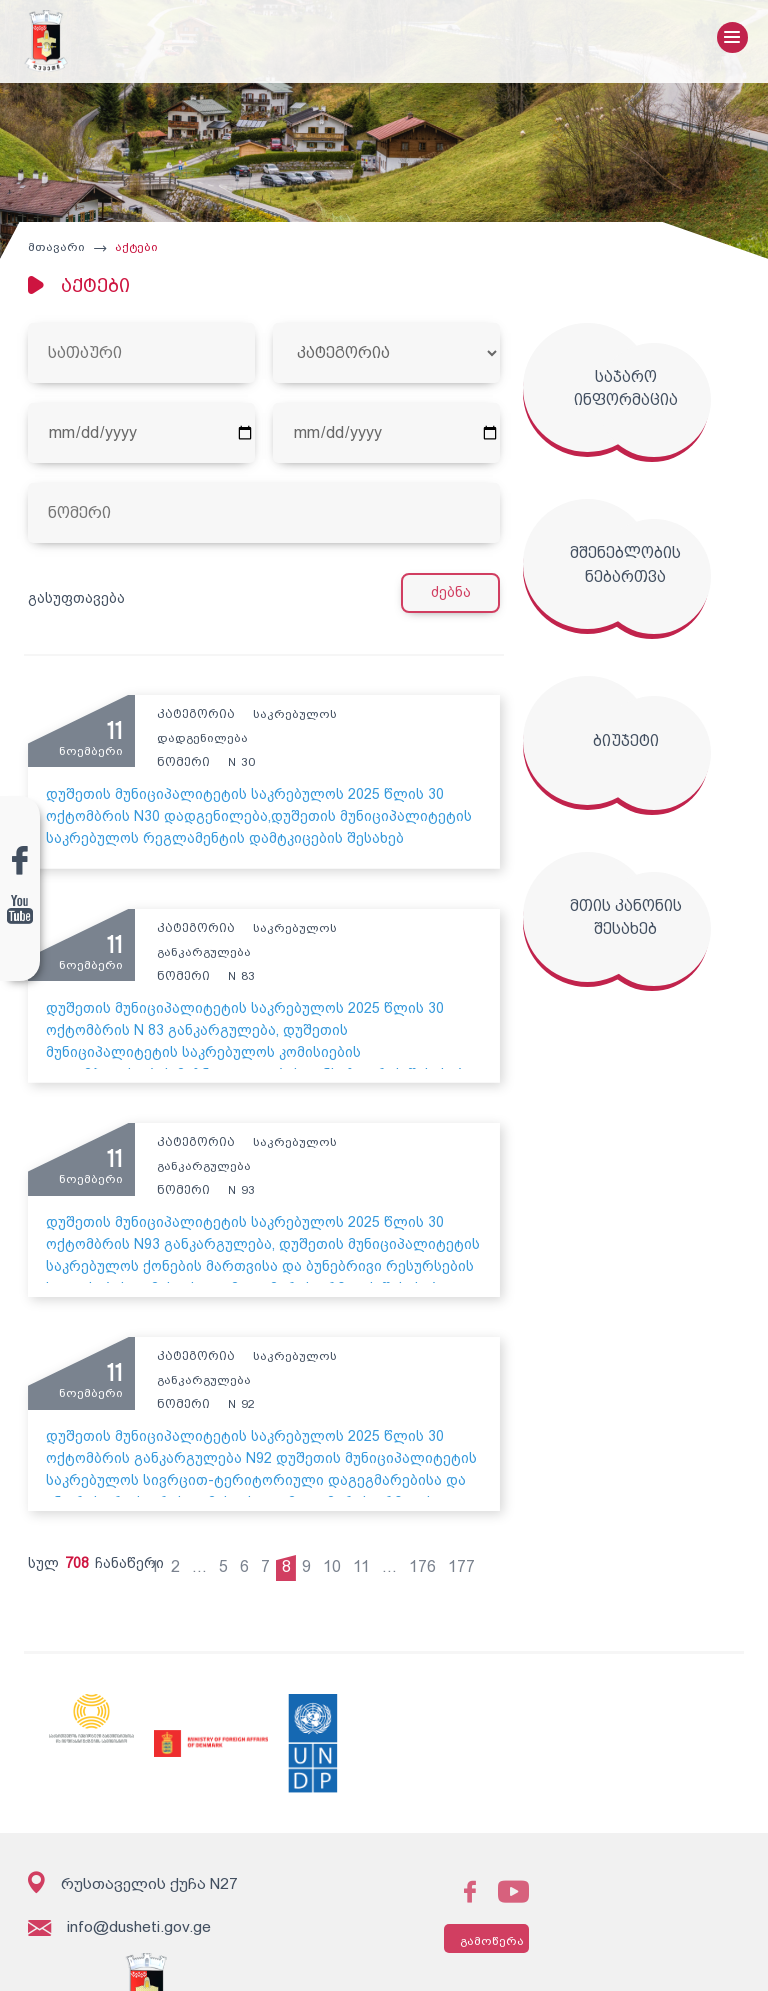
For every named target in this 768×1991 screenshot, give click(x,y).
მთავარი (52, 254)
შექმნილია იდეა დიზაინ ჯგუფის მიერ (624, 1961)
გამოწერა (467, 1931)
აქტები (132, 254)
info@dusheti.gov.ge (116, 1918)
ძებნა (457, 600)
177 (469, 1556)
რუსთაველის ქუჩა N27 (130, 1872)
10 (340, 1556)
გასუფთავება (72, 605)
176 (430, 1556)
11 (369, 1556)
